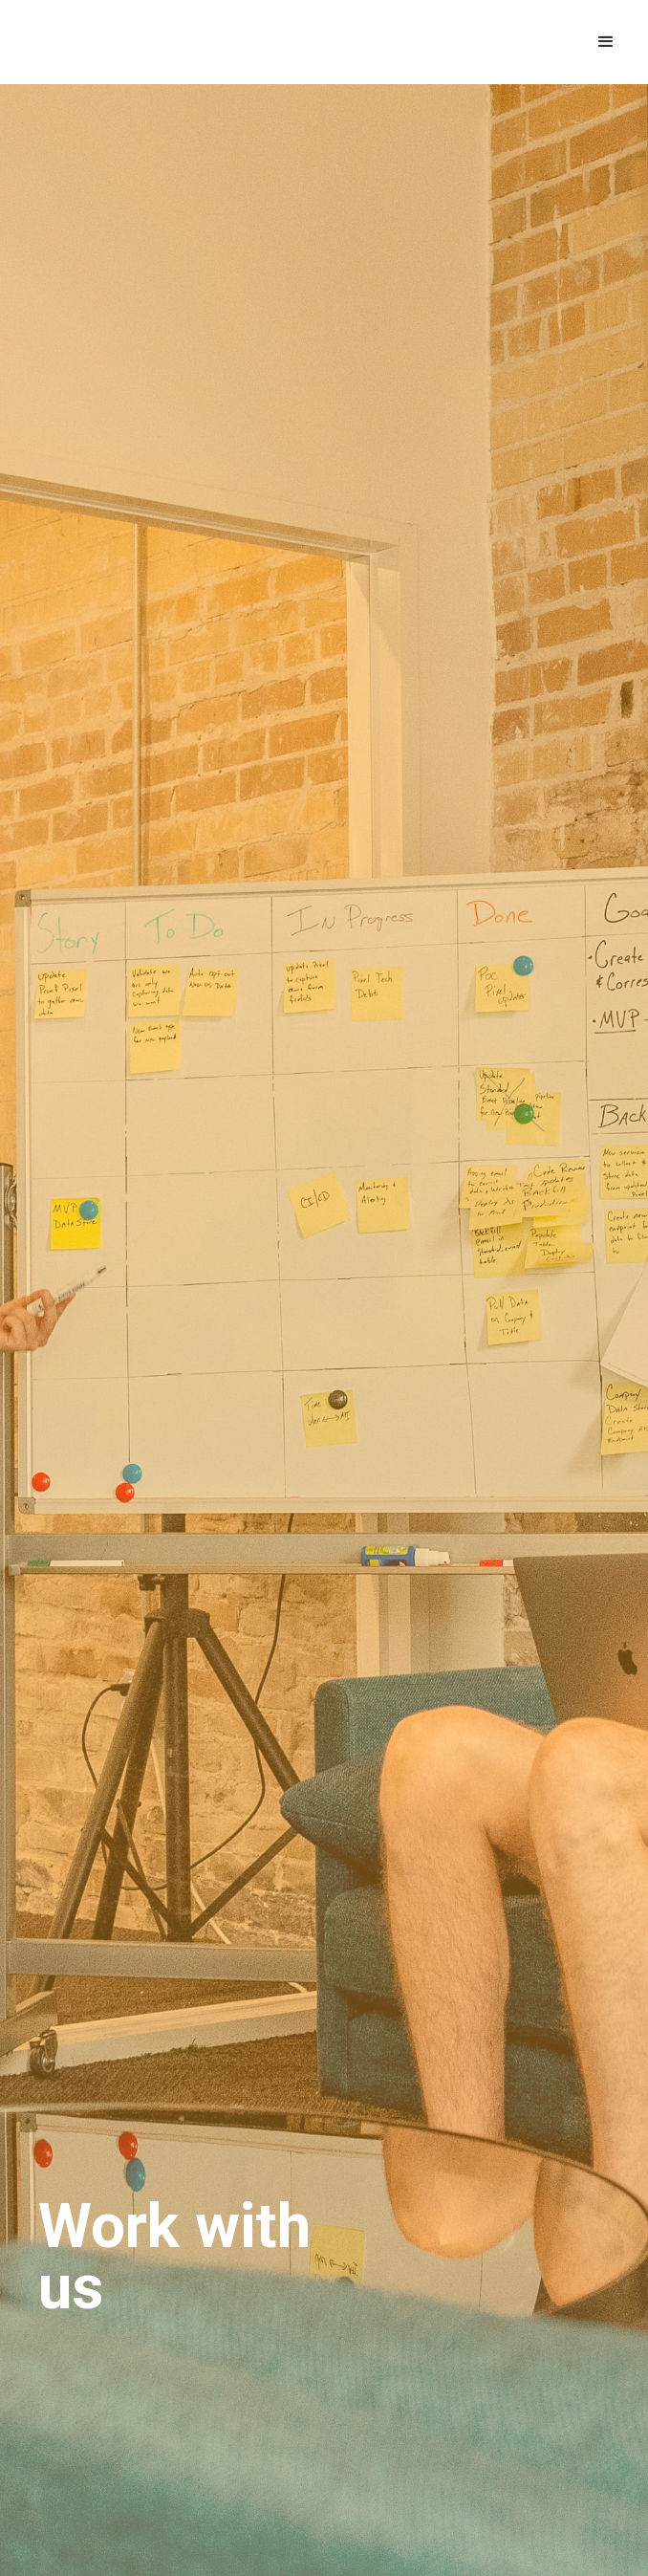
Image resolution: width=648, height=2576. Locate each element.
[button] (606, 42)
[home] (132, 42)
